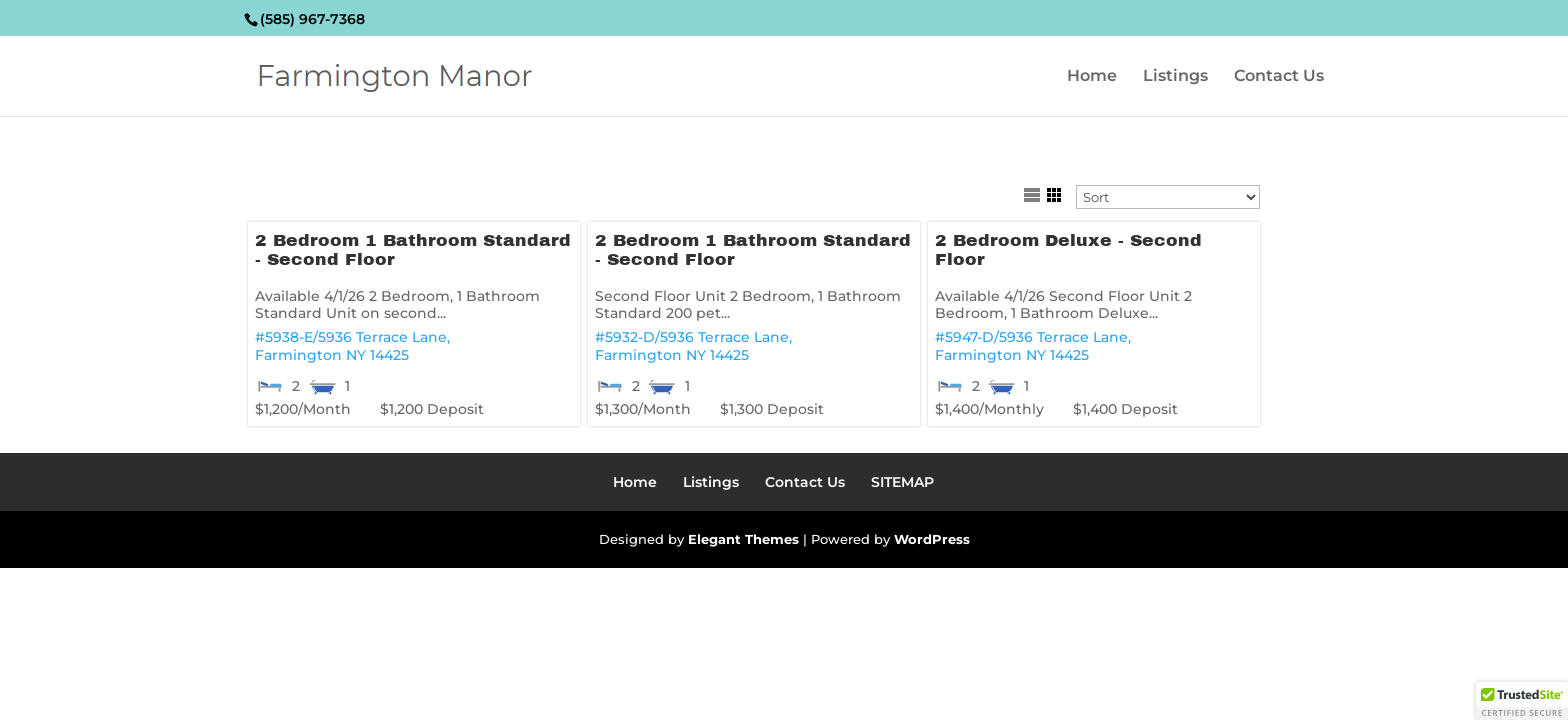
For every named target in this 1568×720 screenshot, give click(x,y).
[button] (1522, 701)
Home (1092, 77)
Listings (1175, 77)
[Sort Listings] (1168, 197)
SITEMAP (902, 482)
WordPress (932, 539)
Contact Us (1279, 77)
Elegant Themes (743, 539)
